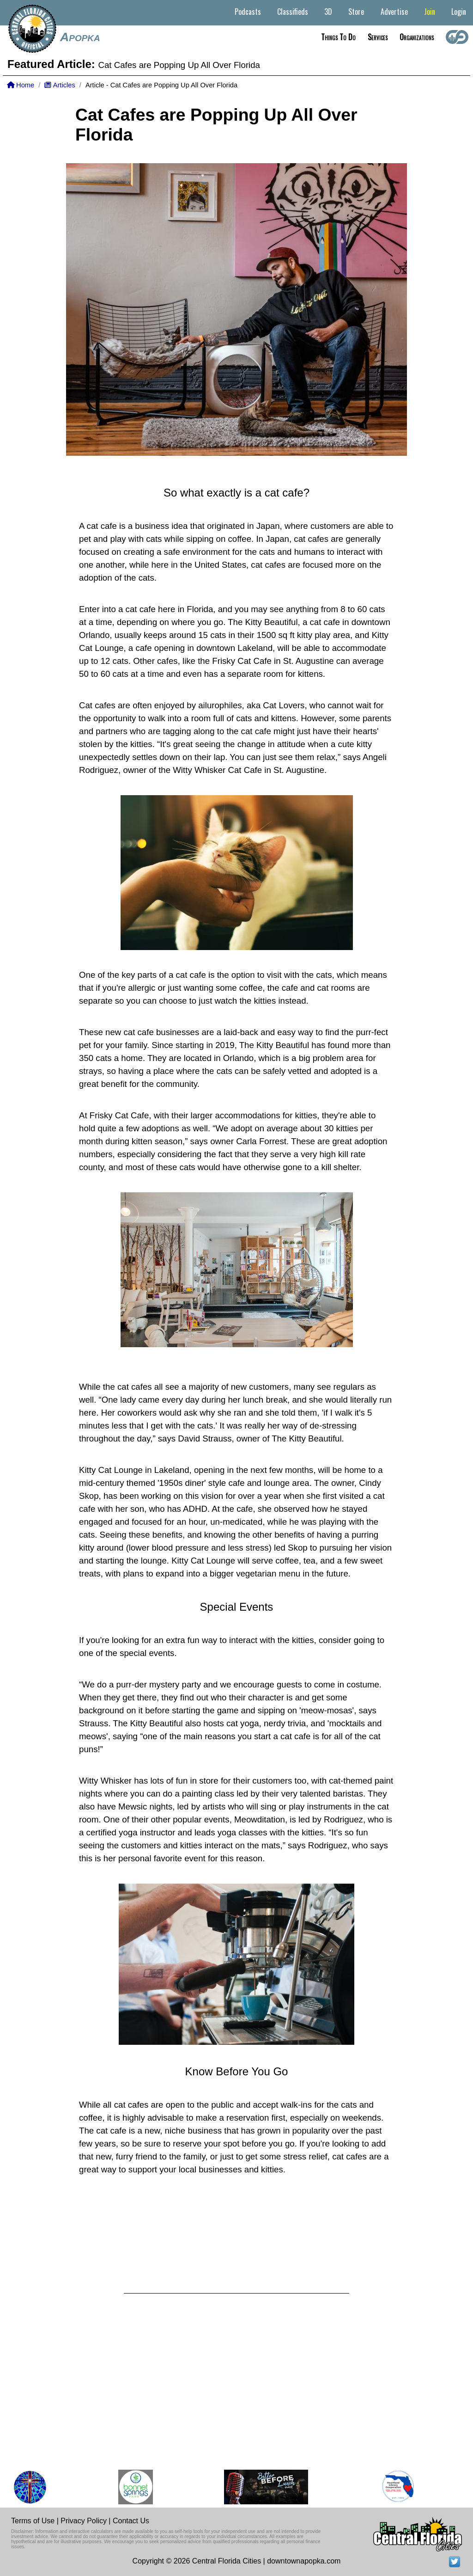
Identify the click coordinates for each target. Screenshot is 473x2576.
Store (356, 11)
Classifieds (292, 11)
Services (378, 37)
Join (429, 11)
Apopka (80, 37)
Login (458, 11)
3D (328, 11)
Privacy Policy (84, 2521)
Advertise (394, 11)
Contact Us (131, 2521)
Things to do (338, 37)
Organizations (417, 37)
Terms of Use (33, 2521)
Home (20, 85)
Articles (59, 85)
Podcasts (248, 11)
